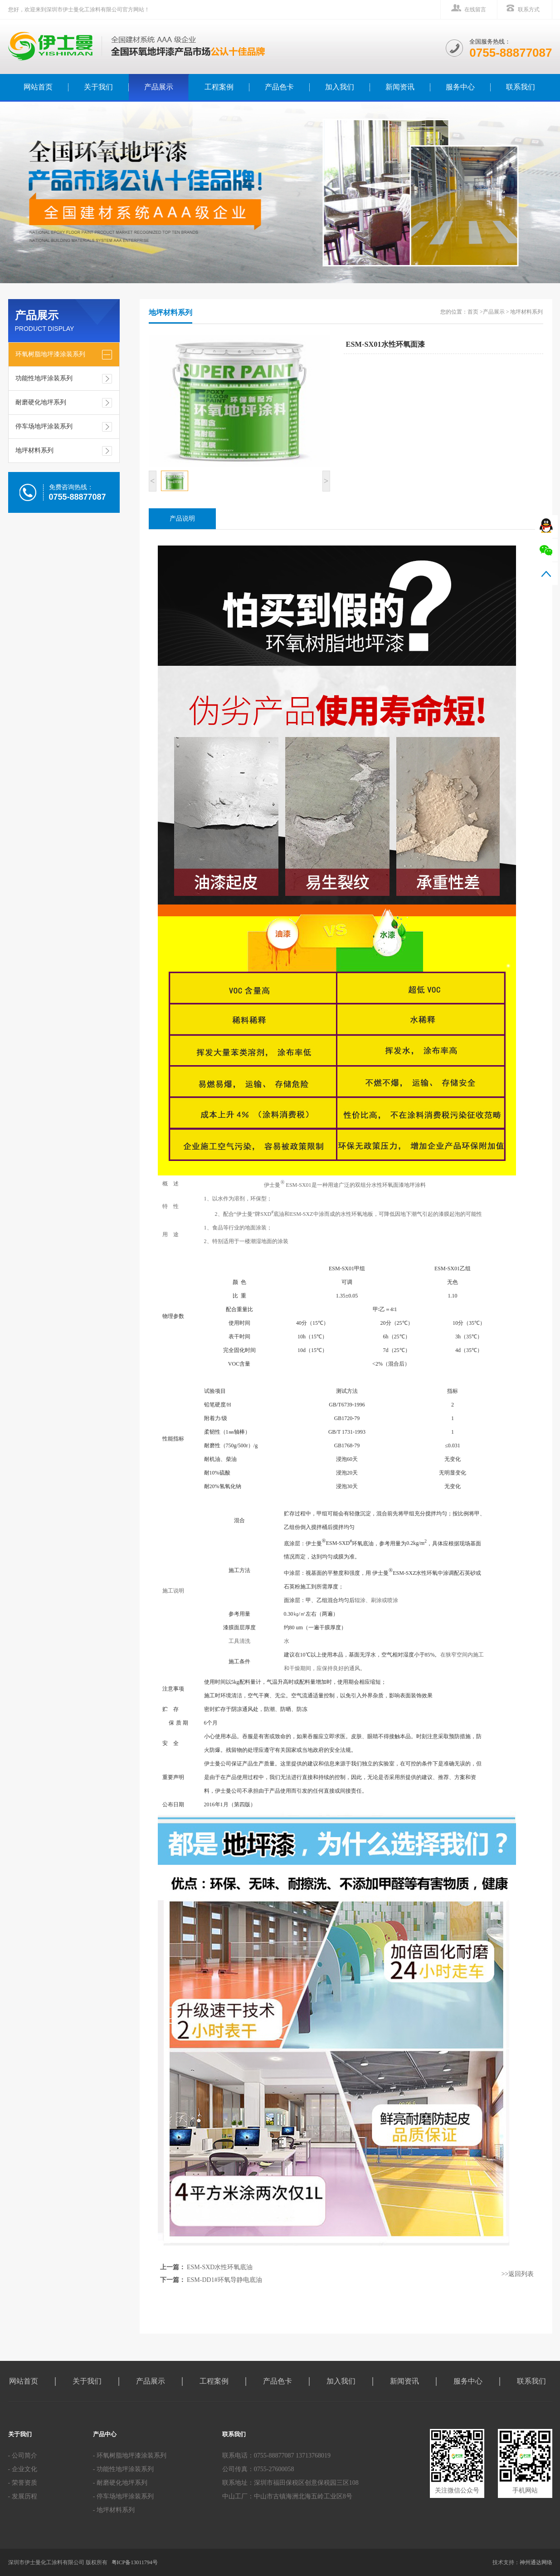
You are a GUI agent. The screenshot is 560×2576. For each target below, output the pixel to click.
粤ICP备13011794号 (135, 2562)
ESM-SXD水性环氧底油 (220, 2267)
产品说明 (182, 518)
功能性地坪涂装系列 (44, 378)
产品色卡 (279, 87)
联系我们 (520, 87)
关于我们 (98, 87)
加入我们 (339, 87)
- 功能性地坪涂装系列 (123, 2469)
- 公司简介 (22, 2455)
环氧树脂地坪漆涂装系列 (50, 354)
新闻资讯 (399, 87)
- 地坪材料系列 (114, 2510)
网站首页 (23, 2381)
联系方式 (529, 9)
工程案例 (219, 87)
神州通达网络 (536, 2562)
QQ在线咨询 (546, 526)
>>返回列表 (518, 2274)
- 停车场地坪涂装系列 (123, 2496)
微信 (546, 550)
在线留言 (475, 9)
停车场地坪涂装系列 (44, 426)
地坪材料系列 (34, 450)
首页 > (475, 312)
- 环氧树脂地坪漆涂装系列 (129, 2455)
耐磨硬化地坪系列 (40, 402)
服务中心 (460, 87)
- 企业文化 (22, 2469)
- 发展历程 (22, 2496)
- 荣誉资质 (22, 2482)
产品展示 (158, 87)
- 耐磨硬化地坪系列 (120, 2482)
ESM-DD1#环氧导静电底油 (224, 2279)
